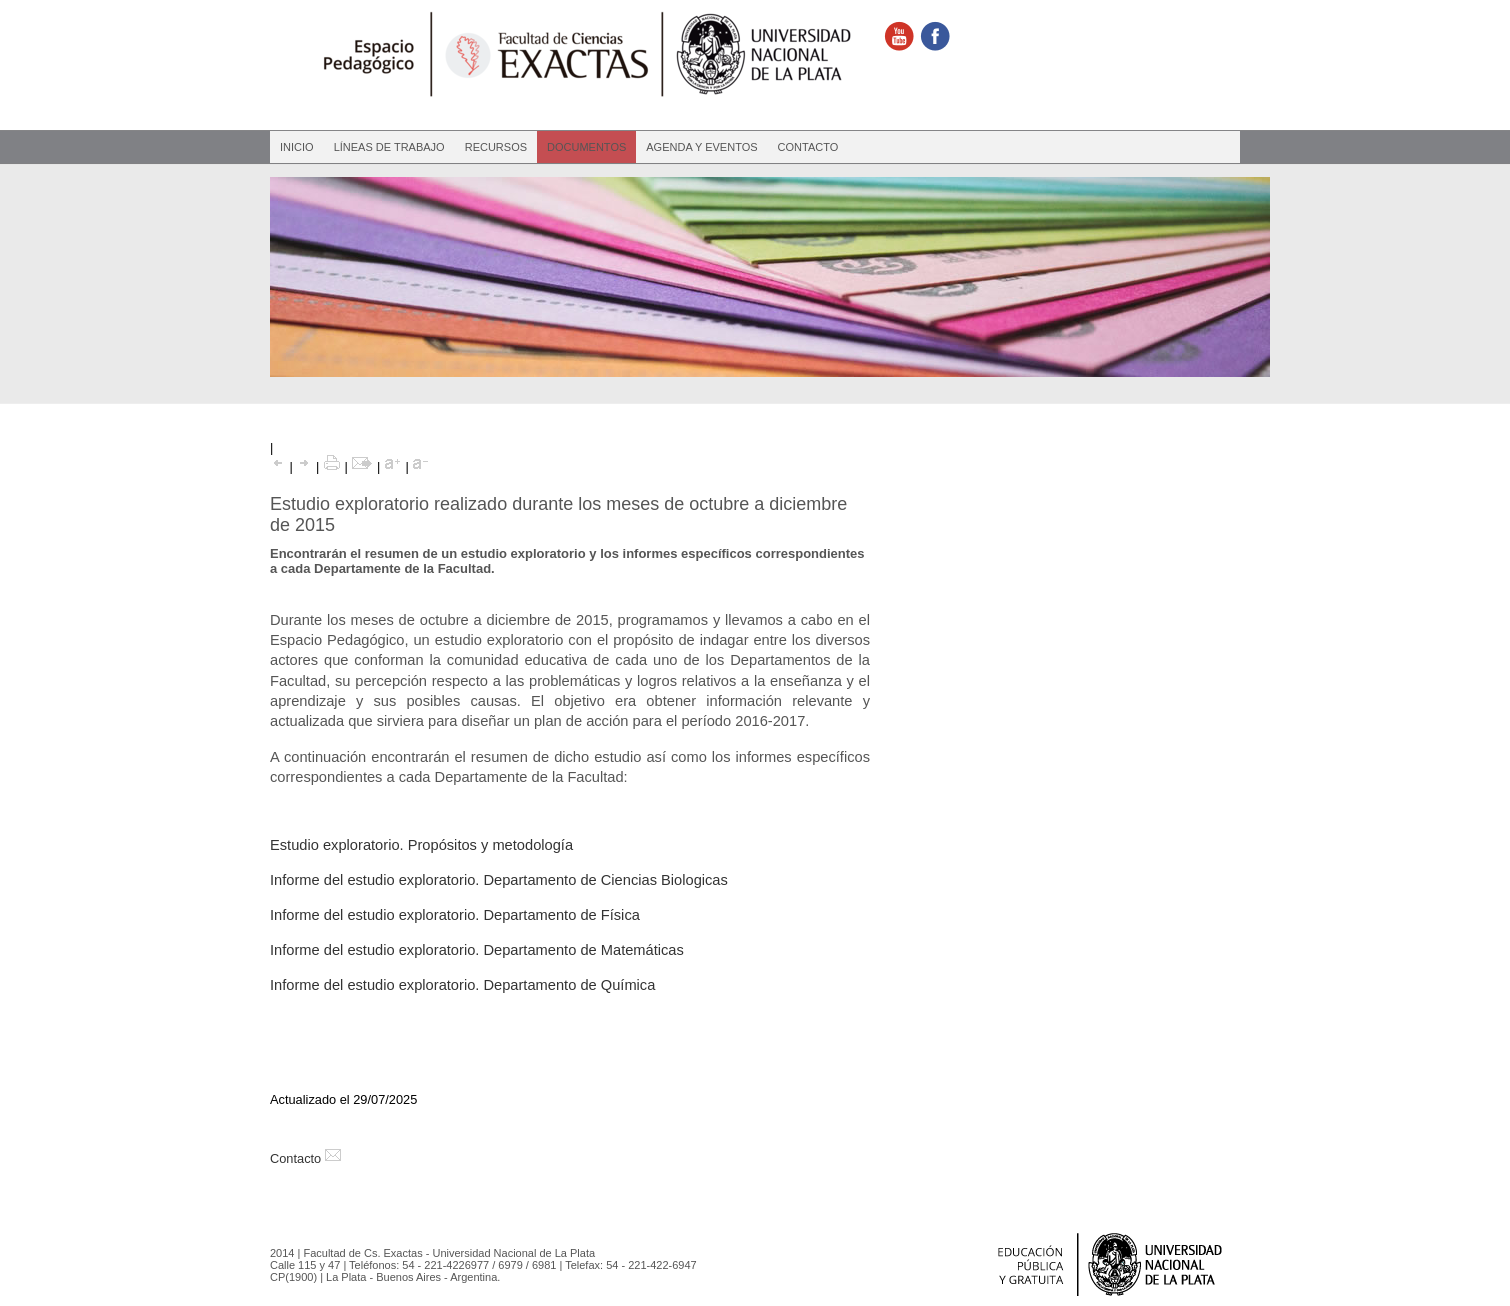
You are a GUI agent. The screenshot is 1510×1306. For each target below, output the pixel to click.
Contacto (808, 147)
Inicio (297, 147)
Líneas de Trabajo (389, 147)
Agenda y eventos (701, 147)
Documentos (586, 147)
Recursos (496, 147)
